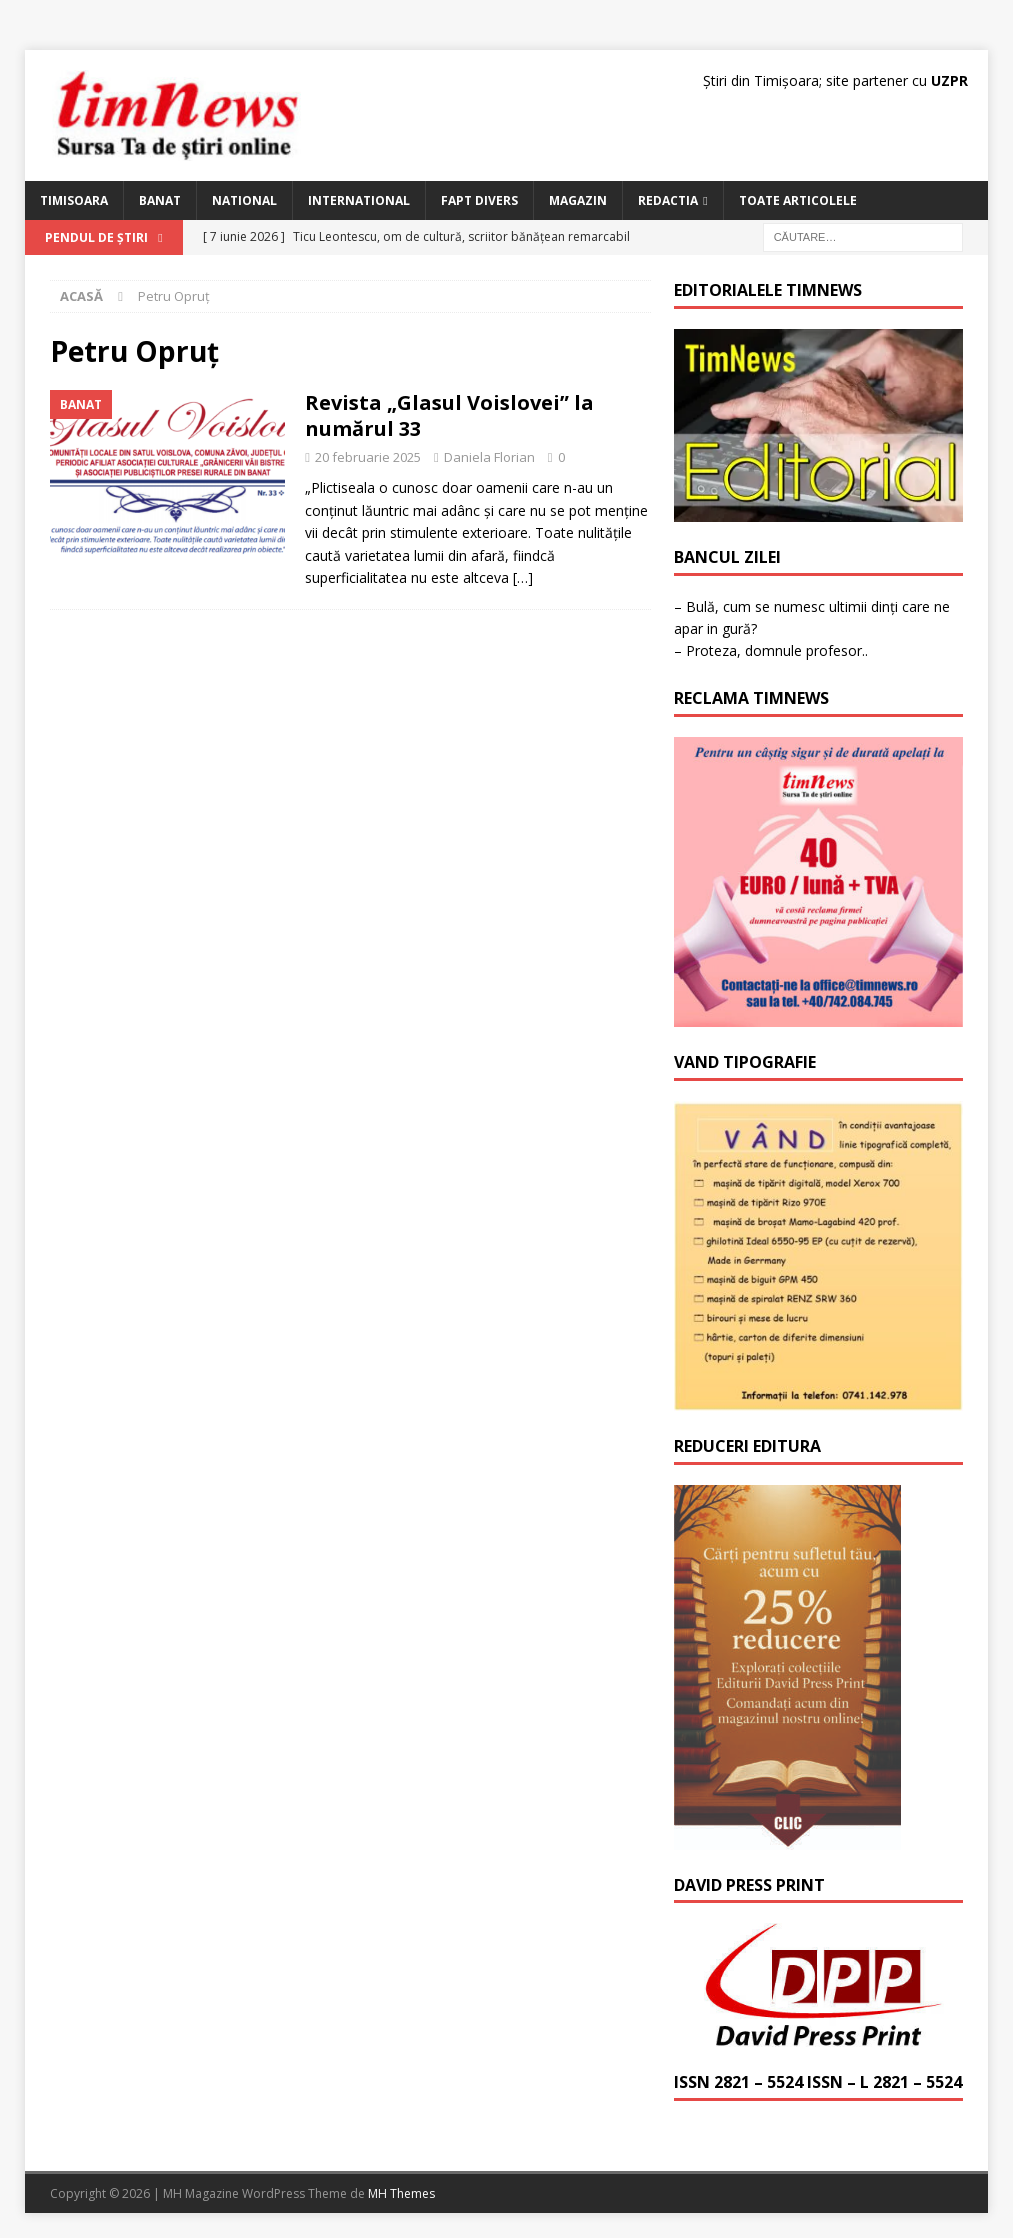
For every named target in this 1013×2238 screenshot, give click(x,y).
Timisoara (74, 200)
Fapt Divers (479, 200)
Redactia (668, 200)
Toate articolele (798, 200)
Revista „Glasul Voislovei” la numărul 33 (449, 415)
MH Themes (401, 2193)
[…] (523, 577)
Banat (160, 200)
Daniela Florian (489, 457)
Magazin (578, 200)
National (244, 200)
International (359, 200)
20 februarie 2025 (368, 457)
